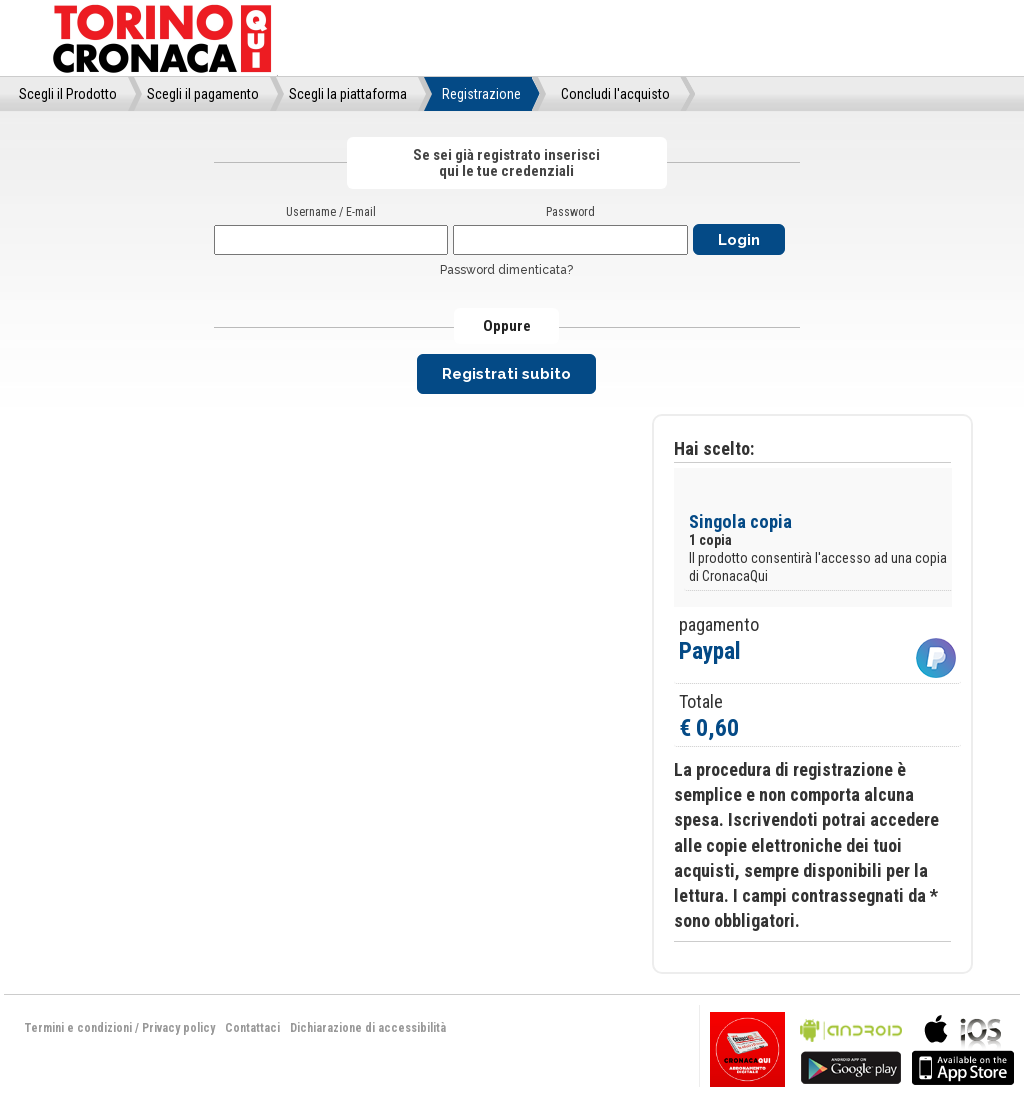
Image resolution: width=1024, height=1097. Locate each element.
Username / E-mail (331, 212)
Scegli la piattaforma (348, 94)
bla (851, 1047)
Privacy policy (178, 1028)
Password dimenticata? (506, 270)
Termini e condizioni (78, 1028)
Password (570, 212)
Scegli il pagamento (203, 94)
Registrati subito (506, 374)
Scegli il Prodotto (68, 94)
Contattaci (252, 1028)
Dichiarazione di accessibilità (368, 1028)
